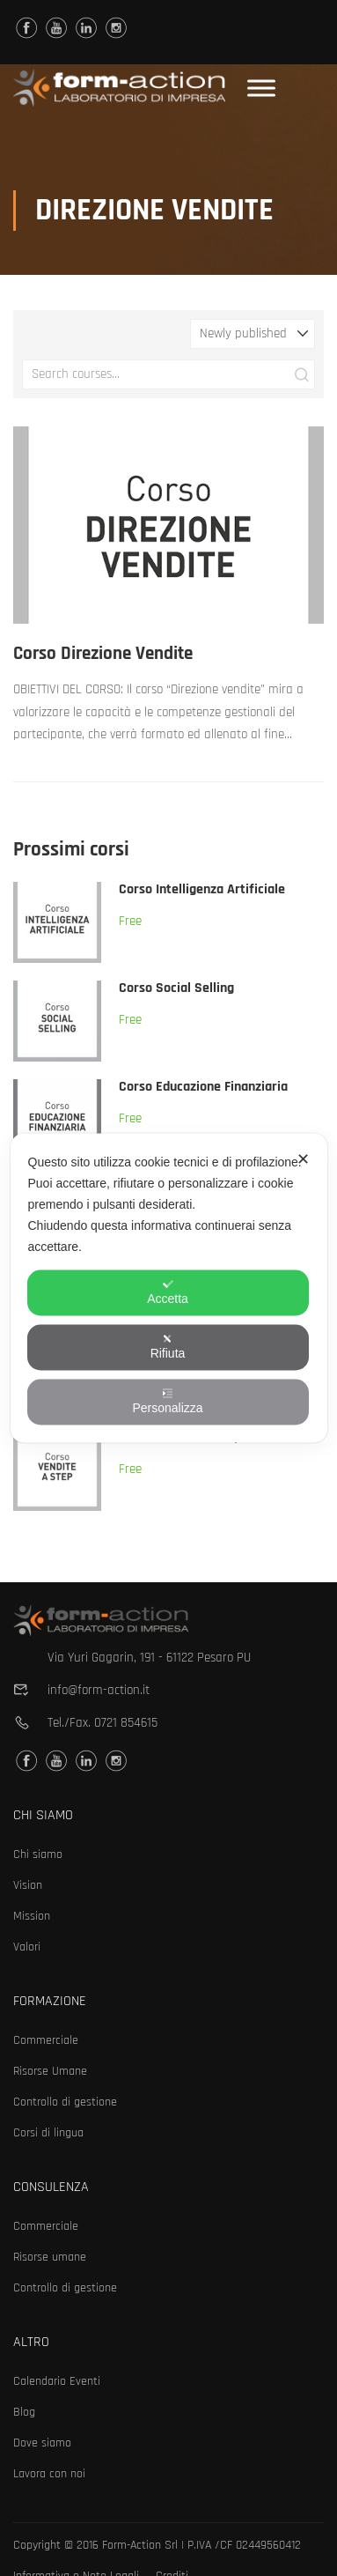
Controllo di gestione (65, 2102)
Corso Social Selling (176, 988)
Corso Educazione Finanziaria (203, 1086)
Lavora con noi (49, 2474)
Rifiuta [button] (168, 1347)
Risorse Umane (50, 2071)
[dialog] (168, 1288)
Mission (31, 1916)
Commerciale (45, 2040)
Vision (27, 1885)
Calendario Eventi (56, 2381)
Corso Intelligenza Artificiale (202, 889)
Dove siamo (42, 2443)
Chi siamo (37, 1854)
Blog (24, 2412)
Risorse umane (49, 2257)
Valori (26, 1947)
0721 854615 (126, 1722)
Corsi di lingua (48, 2133)
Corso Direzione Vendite (103, 653)
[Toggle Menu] (261, 87)
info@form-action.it (99, 1690)
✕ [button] (303, 1159)
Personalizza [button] (167, 1401)
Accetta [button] (167, 1292)
